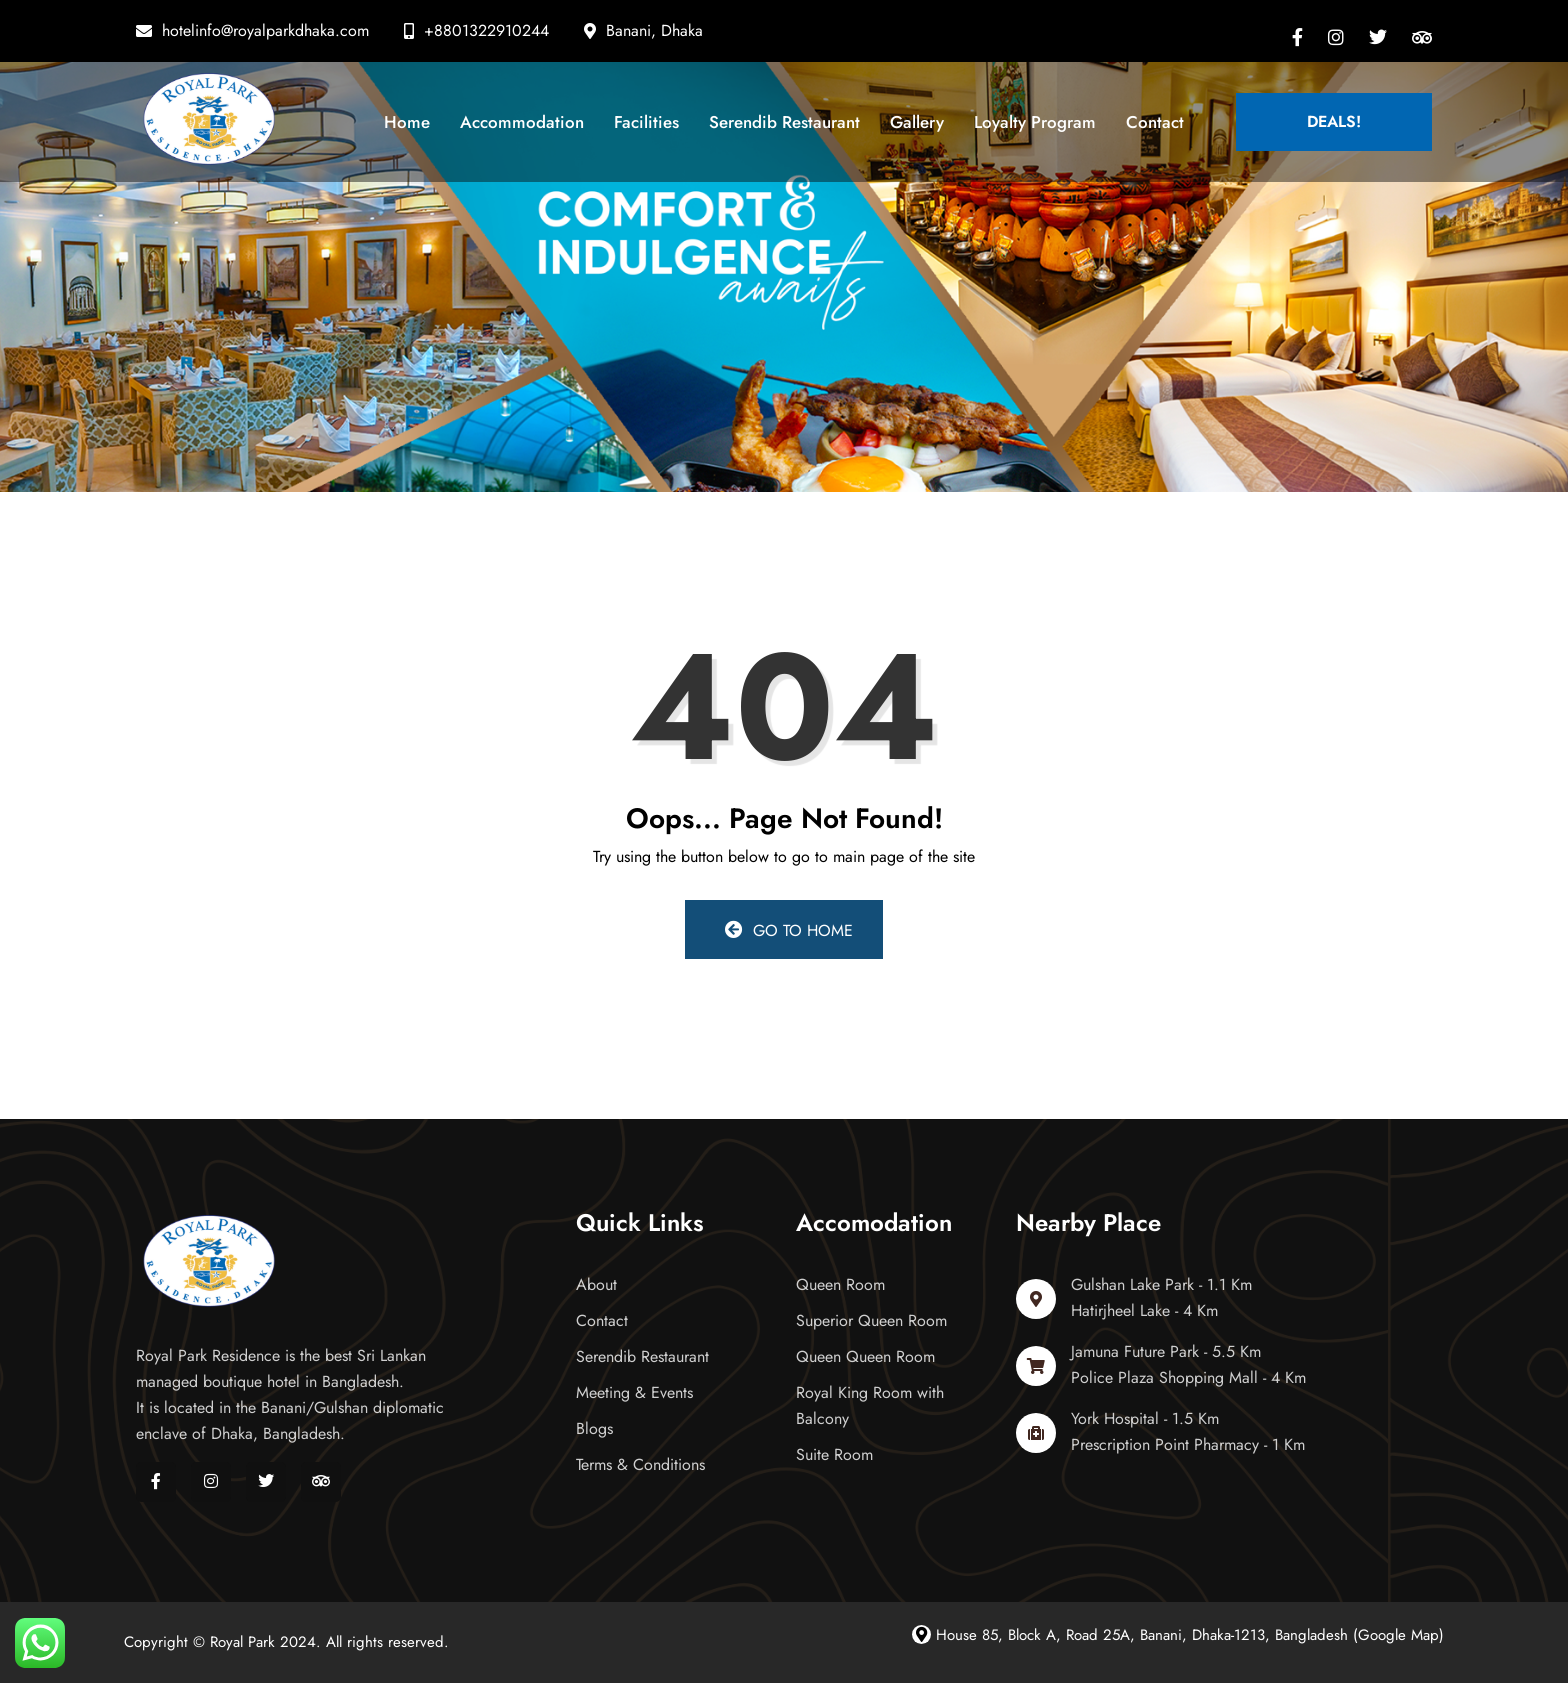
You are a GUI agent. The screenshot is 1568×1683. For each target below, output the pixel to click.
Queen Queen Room (865, 1356)
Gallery (917, 122)
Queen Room (840, 1284)
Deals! (1334, 121)
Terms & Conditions (640, 1464)
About (596, 1284)
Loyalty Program (1035, 122)
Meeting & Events (634, 1392)
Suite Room (834, 1454)
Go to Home (789, 930)
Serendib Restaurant (784, 122)
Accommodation (522, 122)
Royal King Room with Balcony (870, 1405)
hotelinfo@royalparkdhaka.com (265, 30)
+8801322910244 (486, 30)
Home (407, 122)
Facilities (646, 122)
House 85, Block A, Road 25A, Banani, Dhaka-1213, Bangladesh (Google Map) (1178, 1635)
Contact (1155, 122)
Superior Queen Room (871, 1320)
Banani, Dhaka (654, 30)
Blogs (594, 1428)
